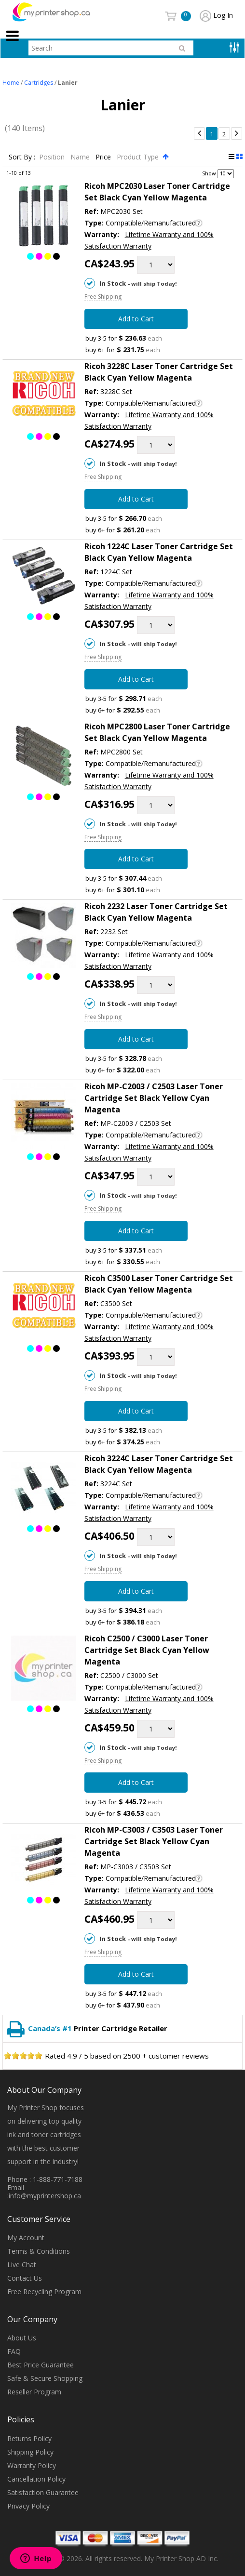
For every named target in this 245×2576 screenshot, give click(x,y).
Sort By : (22, 156)
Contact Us (24, 2278)
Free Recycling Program (44, 2291)
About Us (21, 2338)
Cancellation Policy (36, 2479)
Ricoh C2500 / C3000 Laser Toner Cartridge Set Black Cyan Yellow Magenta (146, 1650)
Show (209, 173)
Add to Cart (136, 319)
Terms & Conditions (38, 2251)
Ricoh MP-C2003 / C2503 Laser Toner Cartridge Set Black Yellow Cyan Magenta (153, 1098)
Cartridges (38, 83)
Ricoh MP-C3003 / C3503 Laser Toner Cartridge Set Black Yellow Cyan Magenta (153, 1842)
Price (104, 156)
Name (81, 156)
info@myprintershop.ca (45, 2195)
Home (10, 83)
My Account (25, 2237)
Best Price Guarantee (40, 2365)
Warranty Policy (31, 2465)
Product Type (139, 156)
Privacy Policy (28, 2505)
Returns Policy (29, 2438)
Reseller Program (34, 2392)
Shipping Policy (30, 2452)
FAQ (14, 2351)
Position (53, 156)
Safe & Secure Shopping (44, 2378)
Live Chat (21, 2264)
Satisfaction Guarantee (43, 2492)
